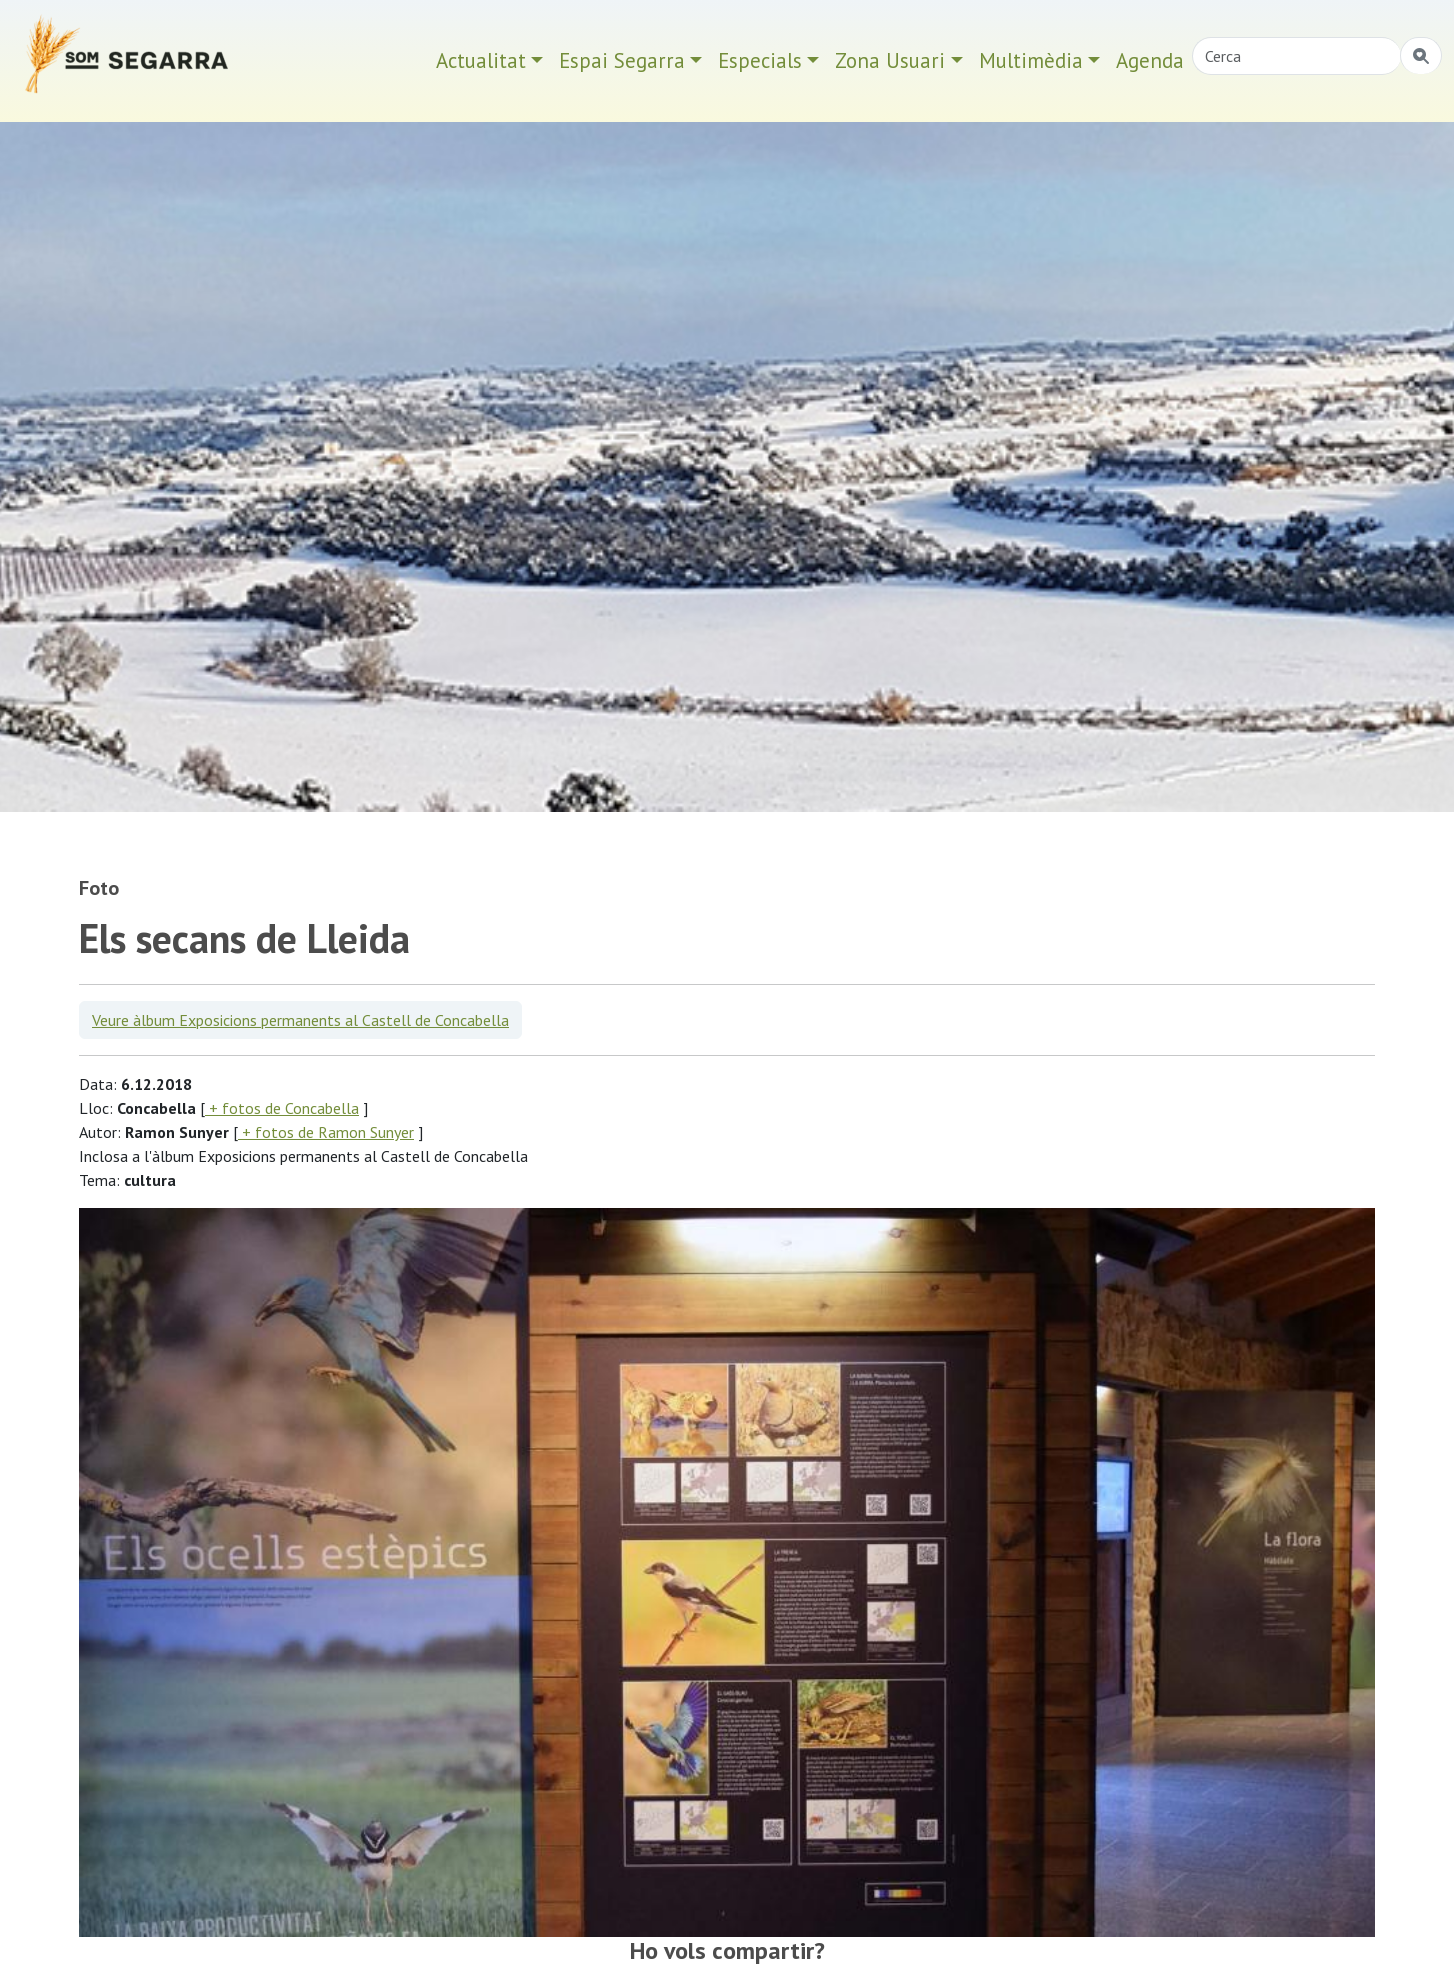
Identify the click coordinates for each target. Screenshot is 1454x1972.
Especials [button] (760, 60)
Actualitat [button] (481, 60)
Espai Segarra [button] (622, 60)
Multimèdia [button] (1031, 60)
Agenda (1150, 60)
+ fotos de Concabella (282, 1108)
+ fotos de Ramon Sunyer (326, 1132)
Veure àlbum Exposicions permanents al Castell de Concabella (300, 1020)
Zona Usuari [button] (890, 60)
